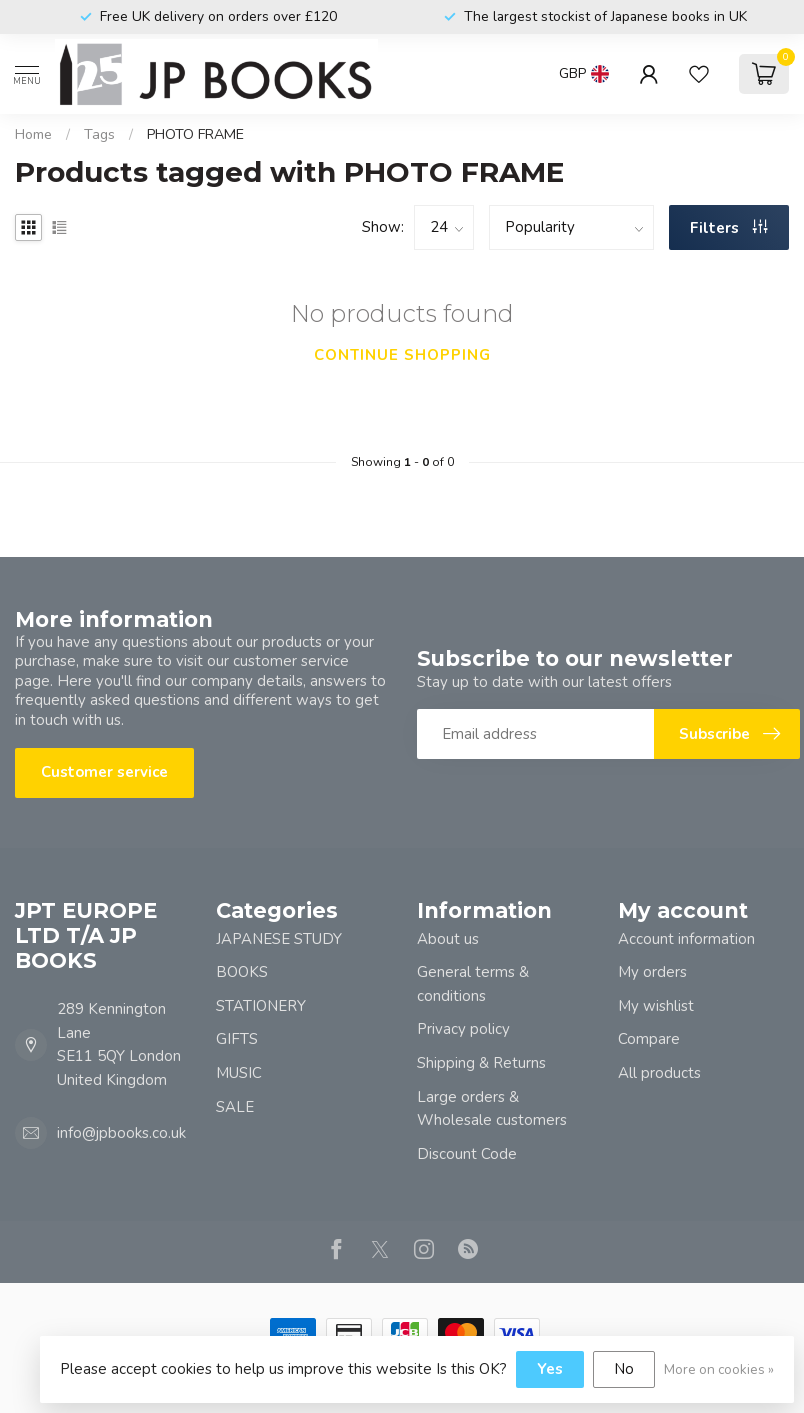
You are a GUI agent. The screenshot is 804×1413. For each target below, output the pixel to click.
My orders (652, 972)
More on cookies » (719, 1369)
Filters (729, 228)
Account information (686, 939)
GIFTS (237, 1039)
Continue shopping (402, 355)
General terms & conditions (473, 984)
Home (33, 134)
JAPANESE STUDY (279, 939)
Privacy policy (463, 1029)
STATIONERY (261, 1006)
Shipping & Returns (481, 1063)
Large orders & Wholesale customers (492, 1109)
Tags (99, 134)
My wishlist (656, 1006)
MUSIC (239, 1073)
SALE (235, 1107)
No (624, 1369)
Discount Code (467, 1154)
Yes (550, 1369)
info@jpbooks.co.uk (121, 1133)
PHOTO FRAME (195, 134)
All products (659, 1073)
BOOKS (242, 972)
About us (448, 939)
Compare (649, 1039)
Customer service (104, 772)
